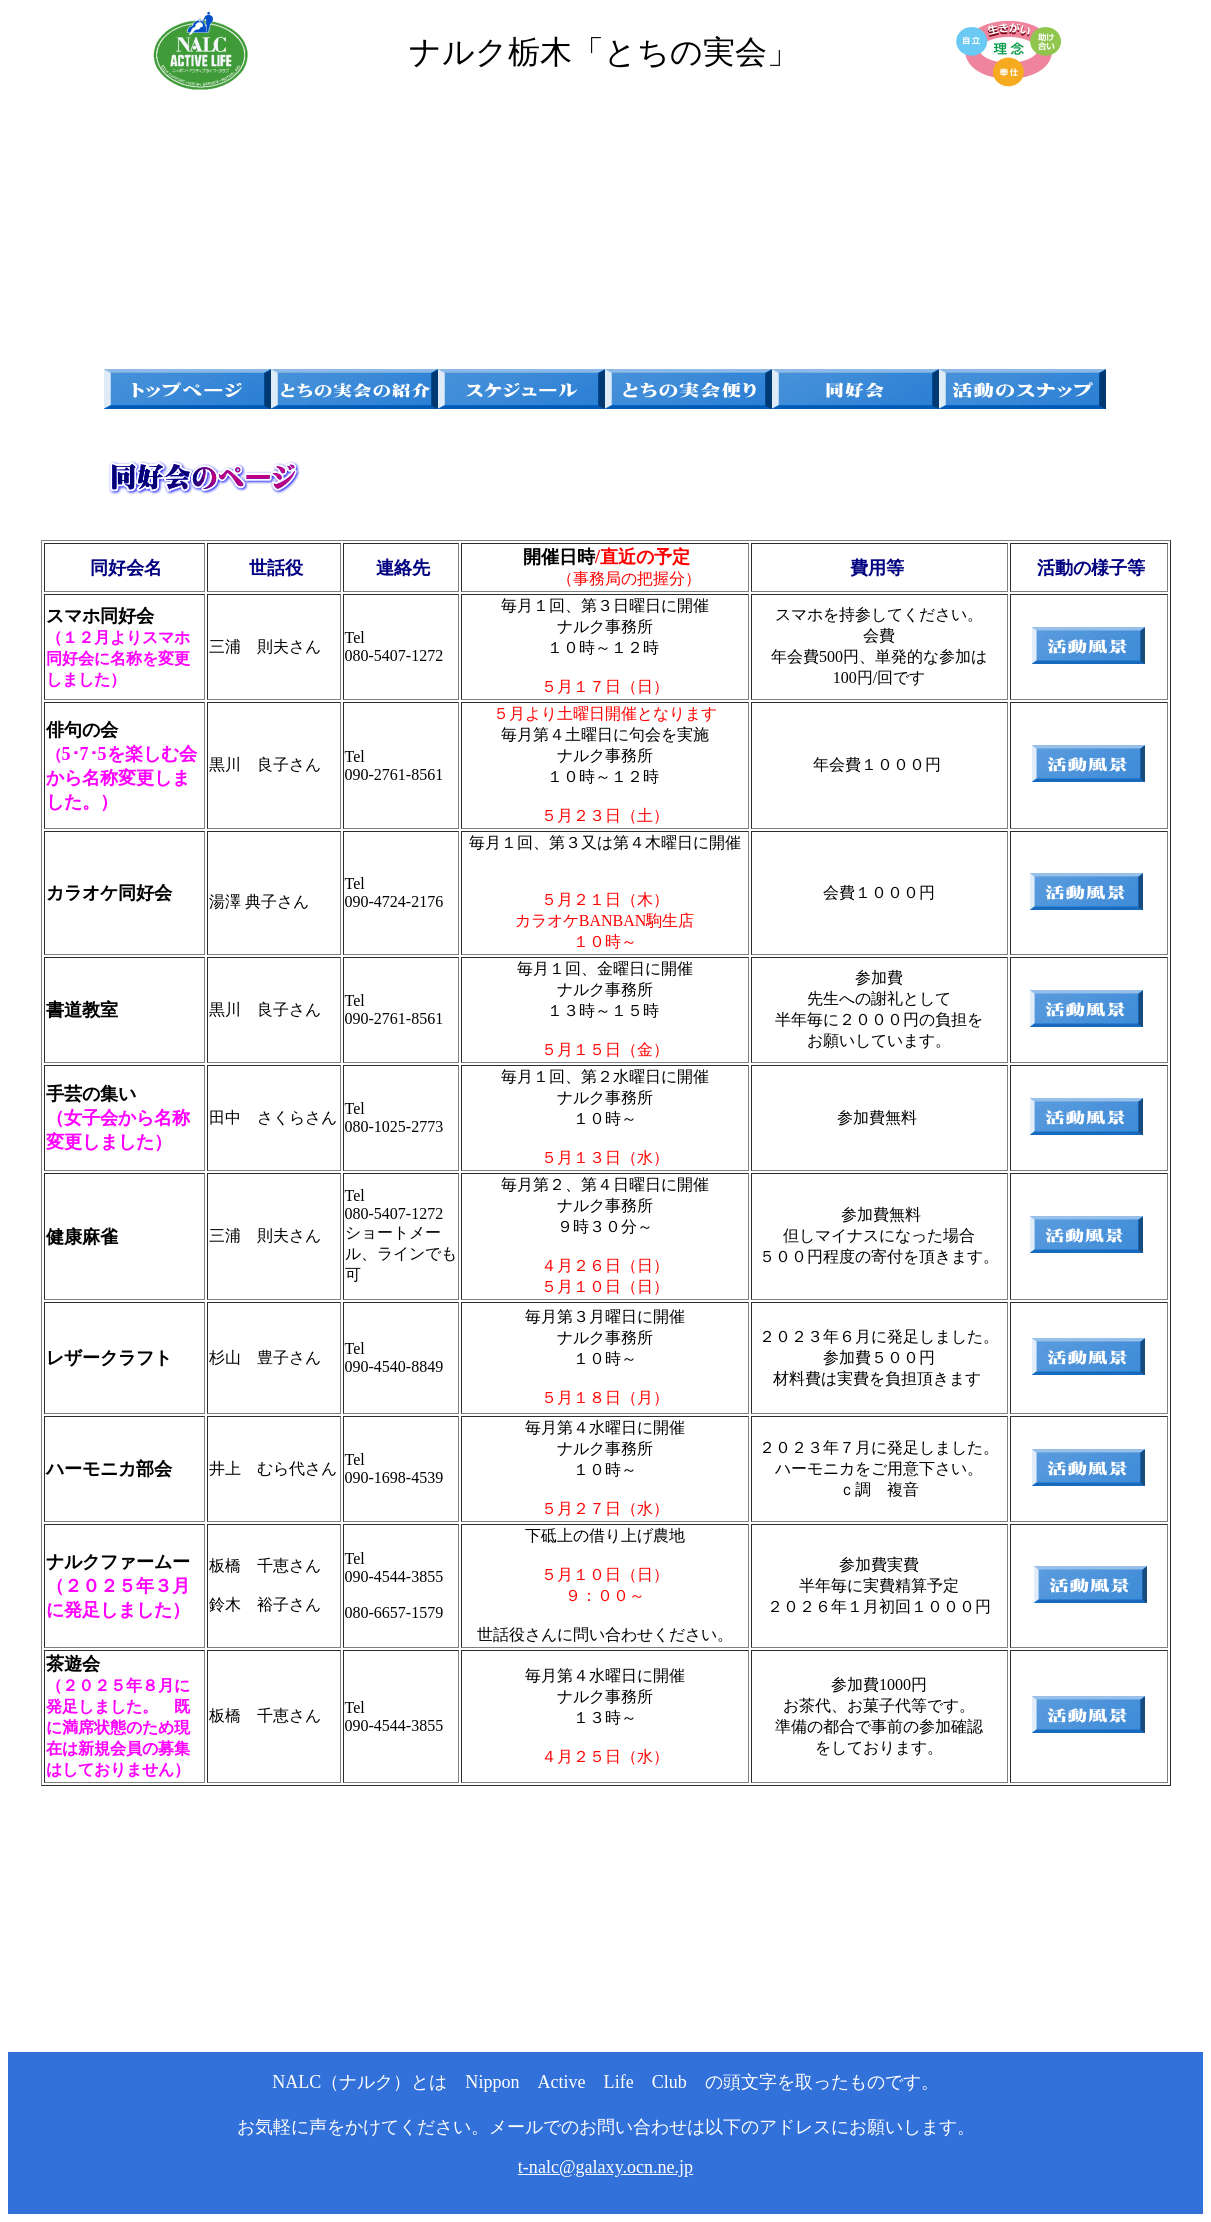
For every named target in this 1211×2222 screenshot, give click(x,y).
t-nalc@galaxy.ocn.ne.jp (605, 2167)
